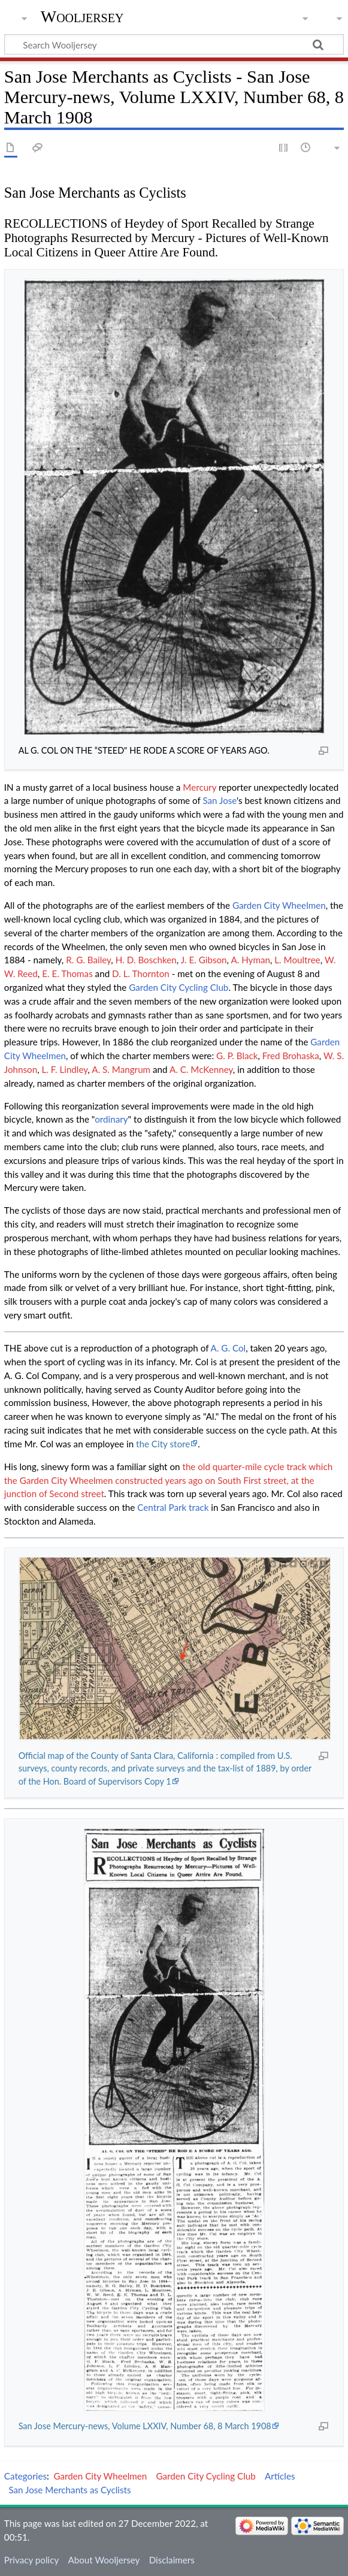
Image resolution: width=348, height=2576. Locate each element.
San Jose (219, 800)
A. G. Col (228, 1348)
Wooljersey (82, 16)
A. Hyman (250, 959)
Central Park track (172, 1507)
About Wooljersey (104, 2559)
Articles (280, 2476)
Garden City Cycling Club (178, 987)
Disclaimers (172, 2559)
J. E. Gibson (204, 959)
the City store (163, 1443)
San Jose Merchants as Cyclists (69, 2489)
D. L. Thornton (141, 973)
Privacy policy (31, 2559)
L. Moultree (297, 959)
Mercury (199, 787)
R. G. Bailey (88, 959)
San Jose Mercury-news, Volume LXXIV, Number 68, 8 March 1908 (145, 2426)
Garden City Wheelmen (279, 905)
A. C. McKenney (201, 1069)
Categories (25, 2476)
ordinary (111, 1119)
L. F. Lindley (65, 1069)
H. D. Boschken (146, 959)
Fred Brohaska (290, 1055)
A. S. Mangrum (121, 1069)
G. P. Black (237, 1055)
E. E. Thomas (67, 973)
